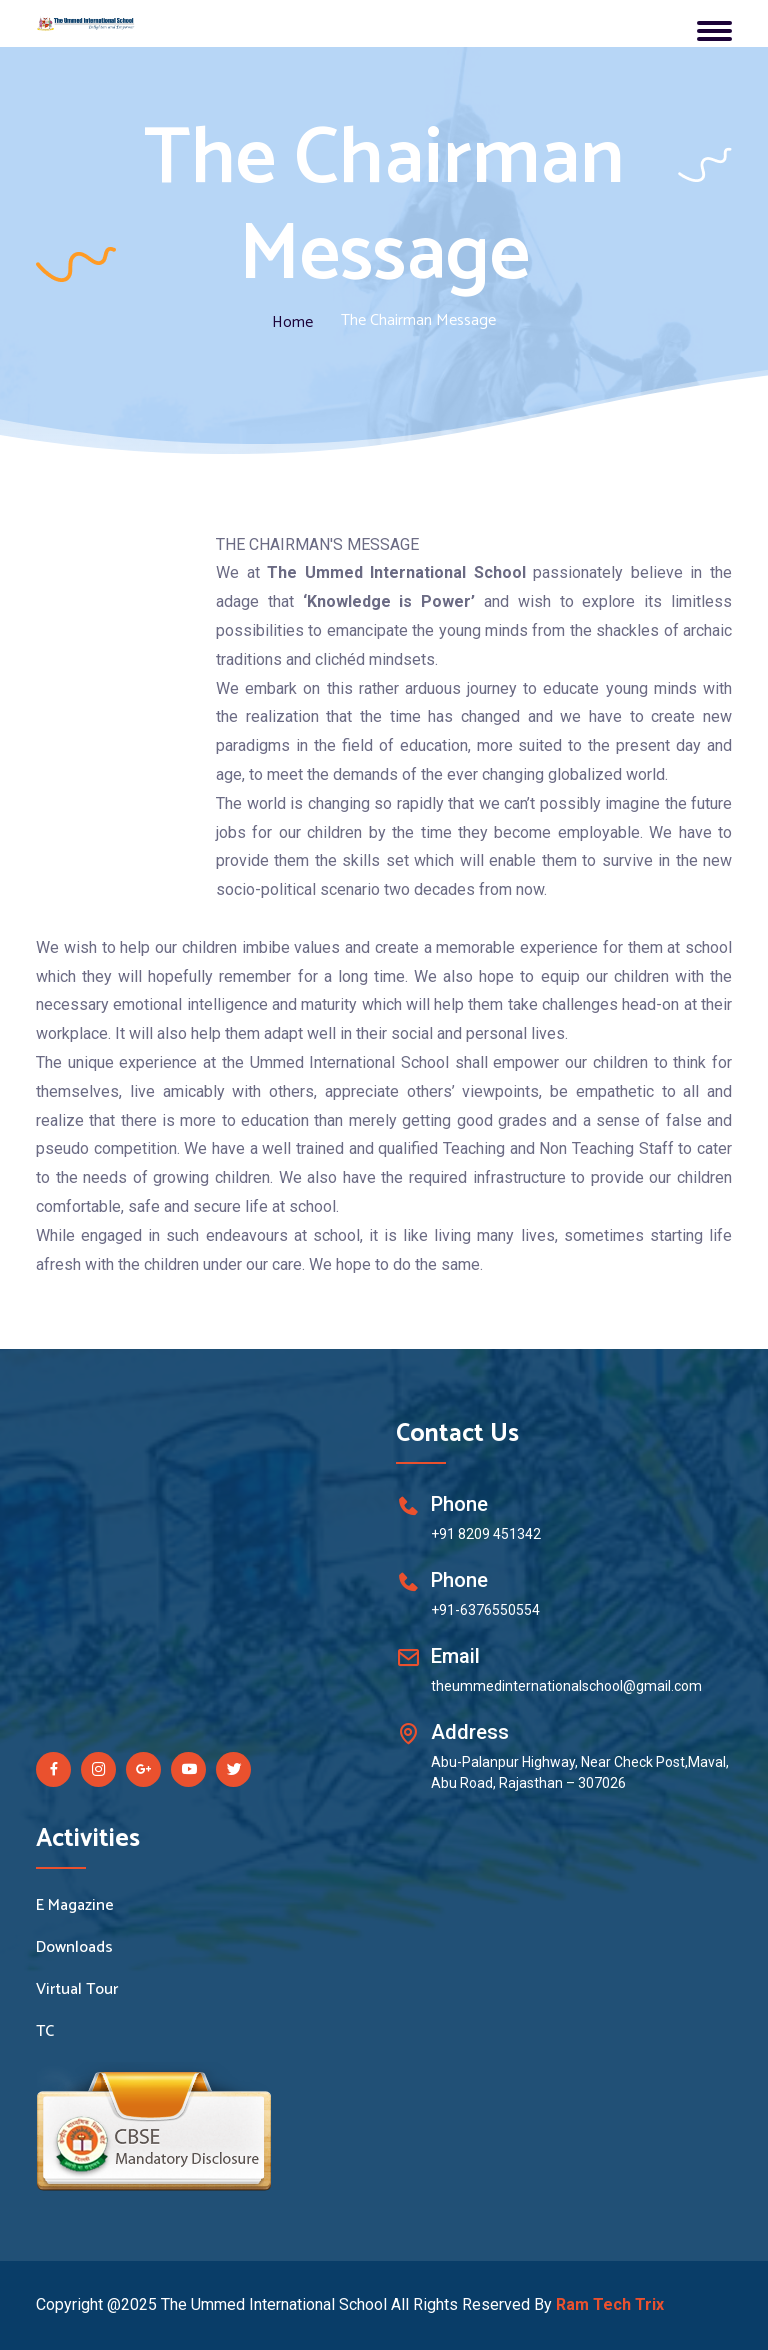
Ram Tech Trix (610, 2304)
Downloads (74, 1948)
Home (292, 322)
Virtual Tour (77, 1990)
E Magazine (75, 1906)
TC (45, 2032)
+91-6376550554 (485, 1610)
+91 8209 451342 (486, 1534)
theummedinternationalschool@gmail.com (566, 1686)
